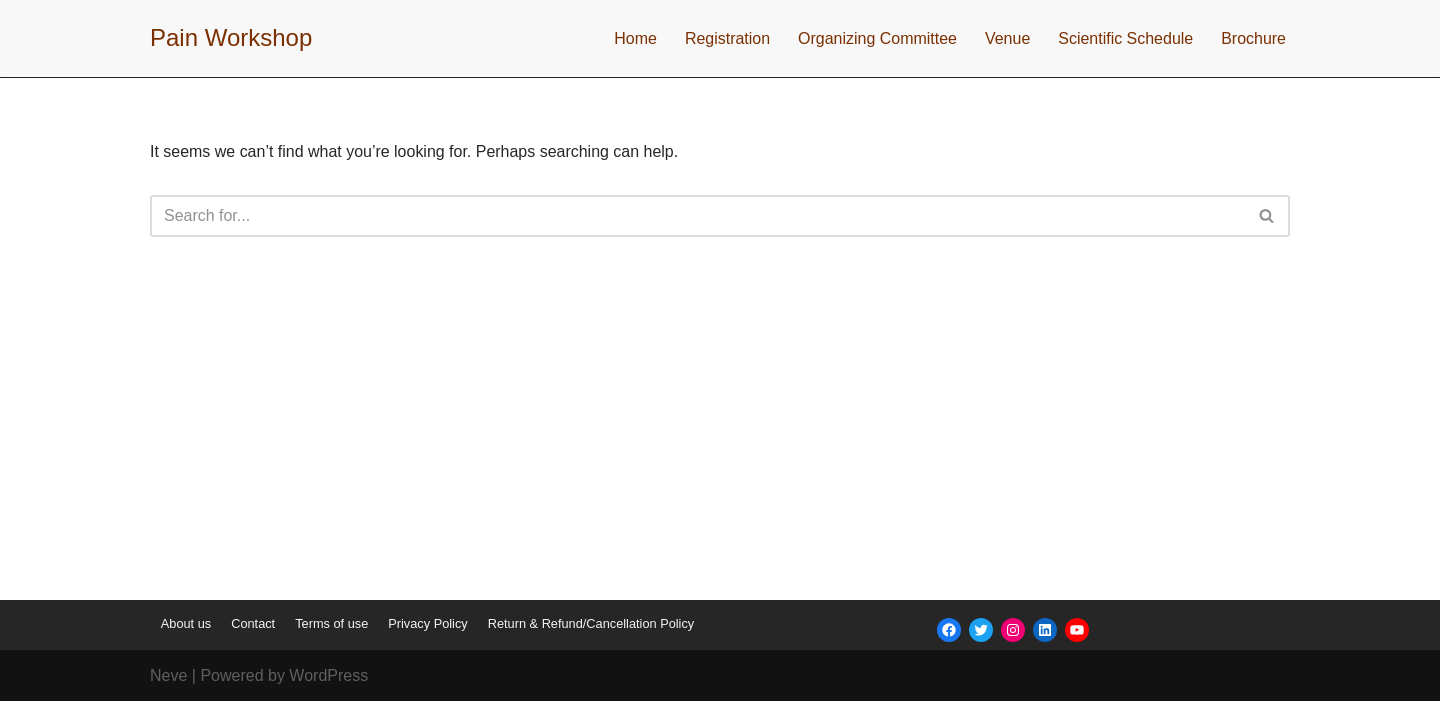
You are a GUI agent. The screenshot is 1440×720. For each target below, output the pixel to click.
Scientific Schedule (1125, 38)
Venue (1007, 38)
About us (185, 642)
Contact (253, 642)
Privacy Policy (428, 642)
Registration (726, 38)
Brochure (1253, 38)
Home (634, 38)
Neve (168, 694)
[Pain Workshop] (231, 38)
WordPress (328, 694)
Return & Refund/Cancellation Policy (591, 642)
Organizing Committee (876, 38)
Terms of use (331, 642)
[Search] (697, 216)
